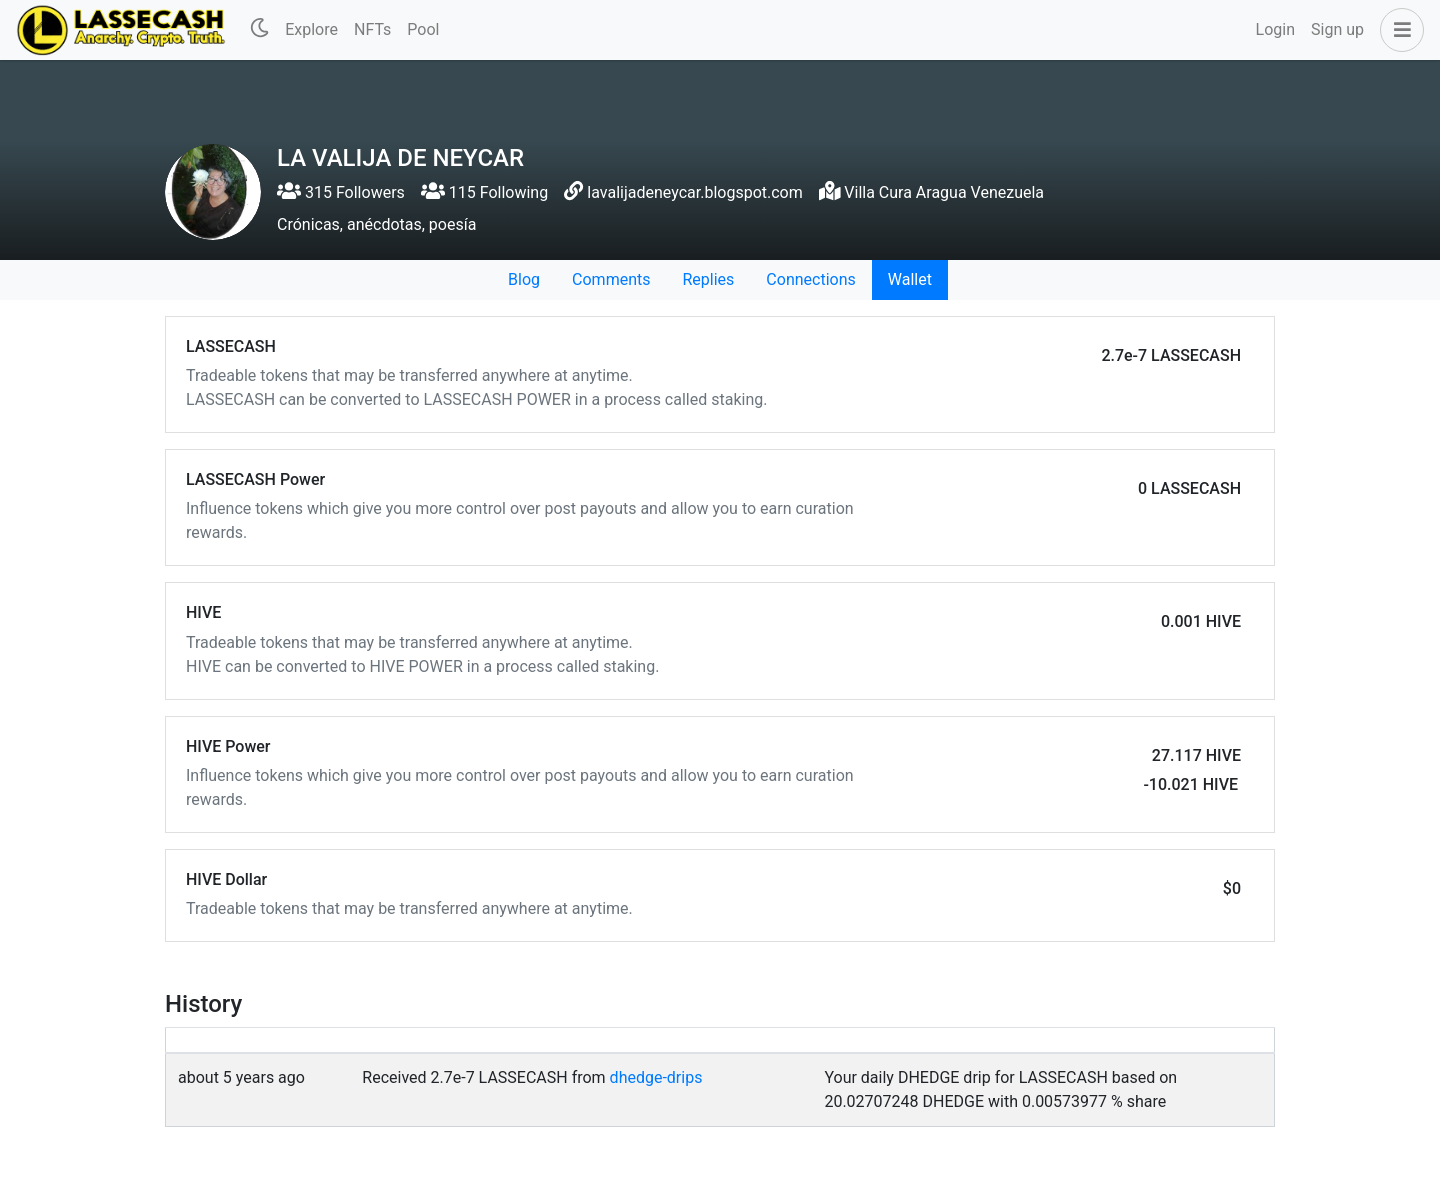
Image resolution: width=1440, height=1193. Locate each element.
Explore (311, 29)
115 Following (484, 192)
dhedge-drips (656, 1077)
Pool (423, 29)
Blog (524, 279)
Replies (708, 279)
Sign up (1337, 29)
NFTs (372, 29)
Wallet (910, 279)
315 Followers (341, 192)
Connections (810, 279)
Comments (611, 279)
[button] (1398, 30)
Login (1275, 29)
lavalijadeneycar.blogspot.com (694, 192)
